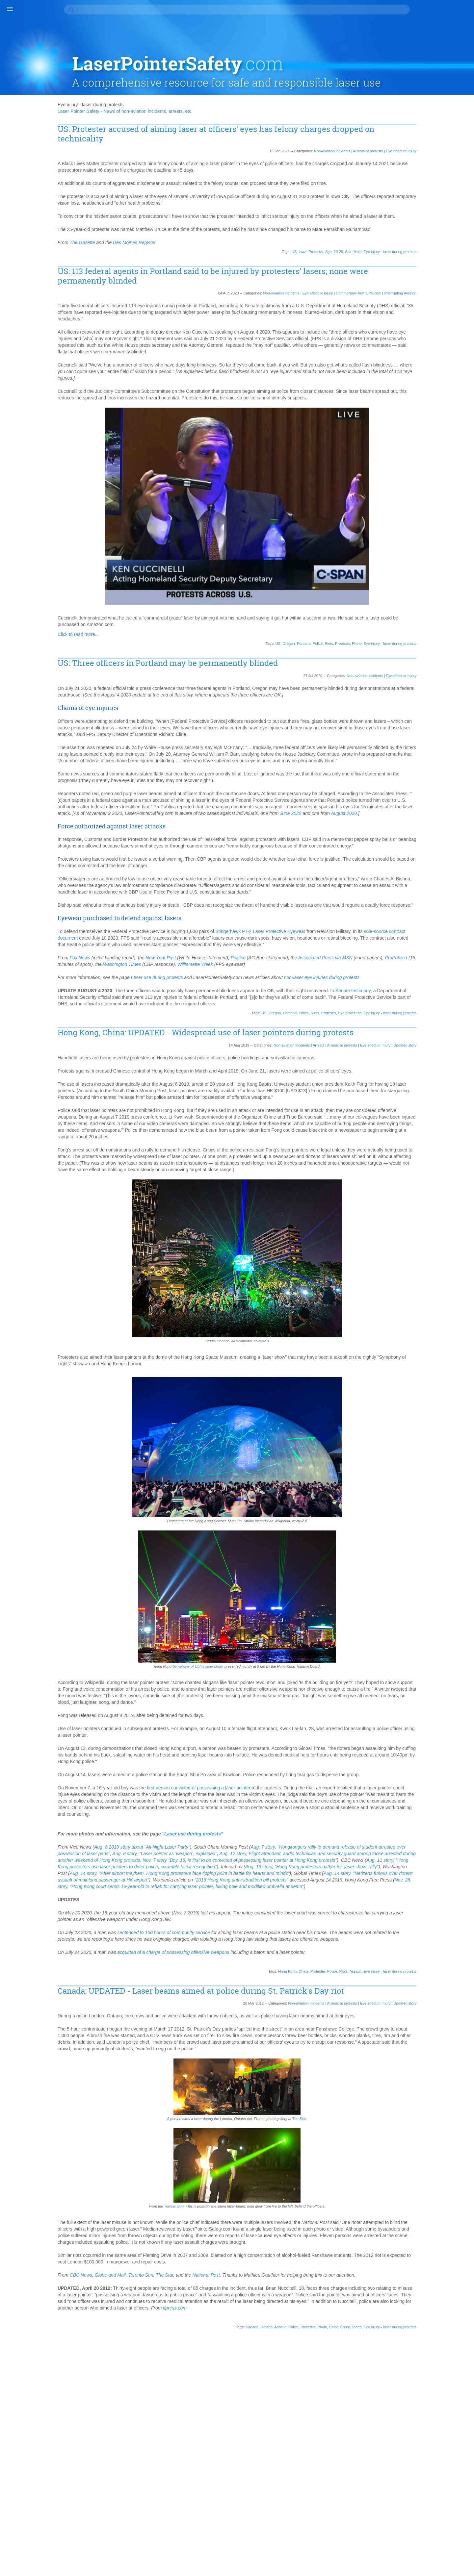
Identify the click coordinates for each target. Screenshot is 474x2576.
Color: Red (419, 619)
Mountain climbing (426, 895)
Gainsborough (440, 705)
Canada (220, 2515)
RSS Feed (417, 1310)
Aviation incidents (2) (429, 161)
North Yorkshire (423, 961)
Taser (451, 1185)
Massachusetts (423, 856)
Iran (444, 790)
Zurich (439, 1303)
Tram (439, 1218)
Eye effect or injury (370, 116)
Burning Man (421, 566)
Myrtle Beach (421, 909)
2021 (413, 305)
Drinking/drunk (440, 652)
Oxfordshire (420, 994)
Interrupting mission (369, 271)
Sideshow (445, 1119)
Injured (415, 790)
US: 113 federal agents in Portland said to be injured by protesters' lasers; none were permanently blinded (247, 254)
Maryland (452, 849)
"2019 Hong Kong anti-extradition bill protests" (200, 2018)
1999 (413, 416)
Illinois (414, 770)
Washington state (425, 1257)
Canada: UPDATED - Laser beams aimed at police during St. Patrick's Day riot (247, 2141)
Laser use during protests (211, 1034)
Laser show (444, 823)
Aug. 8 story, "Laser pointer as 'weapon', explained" (303, 1979)
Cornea (415, 639)
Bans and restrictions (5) (433, 167)
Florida (427, 698)
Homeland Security (427, 757)
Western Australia (426, 1271)
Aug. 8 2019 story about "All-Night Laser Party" (196, 1972)
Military (415, 876)
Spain (446, 1152)
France (415, 705)
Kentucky (446, 810)
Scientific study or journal (433, 1093)
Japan (414, 803)
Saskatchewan (423, 1086)
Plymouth (444, 1014)
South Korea (421, 1146)
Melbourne (419, 863)
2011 (413, 370)
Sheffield (452, 1113)
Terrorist (433, 1198)
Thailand (417, 1205)
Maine (443, 843)
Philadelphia (435, 1007)
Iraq (456, 790)
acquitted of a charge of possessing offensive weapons (227, 2097)
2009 (413, 384)
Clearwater (440, 599)
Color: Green (308, 2515)
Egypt (431, 665)
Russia (449, 1067)
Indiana (415, 784)
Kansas (432, 803)
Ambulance (419, 494)
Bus (442, 566)
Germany (438, 711)
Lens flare (418, 836)
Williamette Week (344, 1015)
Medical (451, 856)
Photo (325, 635)
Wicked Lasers (423, 1277)
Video (325, 2515)
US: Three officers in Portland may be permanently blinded (222, 654)
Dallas (414, 645)
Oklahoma (418, 981)
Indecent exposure (427, 777)
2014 (413, 351)
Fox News (134, 1008)
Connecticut (440, 632)
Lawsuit (415, 830)
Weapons (417, 1264)
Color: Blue (419, 613)
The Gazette (136, 220)
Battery (429, 540)
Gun (458, 724)
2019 (413, 318)
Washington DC (424, 1251)
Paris (413, 1001)
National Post (260, 2449)
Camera (440, 573)
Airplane (450, 481)
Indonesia (437, 784)
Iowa (271, 230)
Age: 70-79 (419, 474)
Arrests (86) (420, 148)
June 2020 (345, 830)
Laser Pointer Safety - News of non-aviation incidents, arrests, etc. (179, 76)
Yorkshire (417, 1297)
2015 (413, 344)
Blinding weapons (426, 553)
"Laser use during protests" (246, 1959)
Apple (444, 501)
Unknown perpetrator (429, 1231)
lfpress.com (212, 2495)
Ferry (446, 692)
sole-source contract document (190, 982)
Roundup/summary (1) (431, 266)
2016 (413, 338)
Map (434, 849)
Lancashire (451, 817)
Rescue (430, 1047)
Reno (413, 1047)
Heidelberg (437, 744)
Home (456, 751)
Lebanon (437, 830)
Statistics (417, 1172)
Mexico (415, 869)
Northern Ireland (424, 968)
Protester (284, 230)
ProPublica (186, 1015)
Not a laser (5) (422, 253)
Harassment (420, 731)
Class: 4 (416, 599)
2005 (413, 403)
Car (451, 580)
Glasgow (433, 718)
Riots (297, 635)
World (439, 1284)
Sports (414, 1159)
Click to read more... (132, 625)
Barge (455, 527)
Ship (412, 1119)
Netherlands (420, 915)
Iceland (455, 764)
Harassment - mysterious (433, 738)
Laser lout (418, 823)
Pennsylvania (436, 1001)
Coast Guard (446, 606)
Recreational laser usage (433, 1040)
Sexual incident (423, 1113)
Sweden (416, 1178)
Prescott (437, 1027)
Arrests (287, 1125)
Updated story (373, 1125)
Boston (415, 560)
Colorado (448, 626)
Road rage (433, 1053)
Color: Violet (446, 619)
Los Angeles (420, 843)
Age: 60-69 (445, 468)
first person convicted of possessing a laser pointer (253, 1906)
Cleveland (418, 606)
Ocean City (434, 974)
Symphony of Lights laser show (209, 1772)
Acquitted (417, 448)
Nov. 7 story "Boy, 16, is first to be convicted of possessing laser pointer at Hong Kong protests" (209, 1992)
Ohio (455, 974)
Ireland (415, 797)
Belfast (447, 540)
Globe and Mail (164, 2449)
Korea (429, 817)
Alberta (433, 488)
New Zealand (421, 942)
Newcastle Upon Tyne (430, 948)
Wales (448, 1244)
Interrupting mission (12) (433, 233)
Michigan (436, 869)
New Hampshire (424, 922)
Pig (427, 1014)
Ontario (235, 2515)
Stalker (436, 1165)
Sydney (415, 1185)
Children (443, 586)
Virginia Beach (422, 1244)
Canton (435, 580)
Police (286, 635)
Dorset (414, 652)
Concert (416, 632)
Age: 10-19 (419, 455)
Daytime (433, 645)
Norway (453, 968)
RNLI (413, 1053)
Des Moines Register (188, 220)
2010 (413, 377)
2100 (413, 291)
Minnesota (418, 882)
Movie (455, 895)
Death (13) (419, 194)
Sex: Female (421, 1106)
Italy (446, 797)
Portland (272, 635)
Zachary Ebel (444, 1297)
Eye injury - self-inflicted (432, 685)
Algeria (452, 488)
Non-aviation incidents (300, 116)
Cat (411, 586)
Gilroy (414, 718)
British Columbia (443, 560)
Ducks (414, 665)
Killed (413, 817)
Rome (414, 1067)
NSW (413, 974)
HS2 (439, 764)
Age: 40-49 (445, 461)
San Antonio (420, 1073)
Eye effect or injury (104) (433, 207)
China (271, 2117)
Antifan (442, 494)
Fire (412, 698)
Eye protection (318, 1083)
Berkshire (417, 547)
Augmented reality (426, 520)
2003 (413, 410)
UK (411, 1224)
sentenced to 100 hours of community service (217, 2071)
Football (446, 698)
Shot (426, 1119)
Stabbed (416, 1165)
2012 (413, 364)
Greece (441, 724)
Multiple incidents (425, 902)
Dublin (447, 659)
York (438, 1290)
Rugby (430, 1067)
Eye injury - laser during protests (358, 230)
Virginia (445, 1238)
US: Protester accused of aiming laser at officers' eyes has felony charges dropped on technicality (248, 99)
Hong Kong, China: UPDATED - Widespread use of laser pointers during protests (243, 1108)
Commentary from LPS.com (327, 271)
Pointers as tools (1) (428, 260)
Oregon (257, 635)
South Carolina (423, 1139)
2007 (413, 397)
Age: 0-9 (440, 448)
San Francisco (422, 1080)
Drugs (430, 659)
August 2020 (125, 837)
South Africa (420, 1132)
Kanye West (420, 810)
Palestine (445, 994)
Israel (431, 797)
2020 (413, 311)
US (262, 230)
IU (456, 797)
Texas (452, 1198)
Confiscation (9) (424, 187)
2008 (413, 390)
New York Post (215, 1008)
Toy (411, 1218)
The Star (310, 2287)
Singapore (418, 1126)
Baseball (417, 534)
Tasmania (418, 1192)
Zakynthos (418, 1303)
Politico (292, 1008)
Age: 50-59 (419, 468)
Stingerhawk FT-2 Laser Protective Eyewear (314, 975)
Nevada (445, 915)
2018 (413, 324)
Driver (414, 659)
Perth (413, 1007)
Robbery (416, 1060)
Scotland (417, 1099)
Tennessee (443, 1192)
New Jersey (420, 928)
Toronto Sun (185, 2374)
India (455, 777)
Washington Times (271, 1015)
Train (424, 1218)
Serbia (436, 1099)
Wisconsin (418, 1284)
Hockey (437, 751)
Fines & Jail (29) (424, 213)
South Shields (422, 1152)
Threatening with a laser (432, 1211)
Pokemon (417, 1020)
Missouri (441, 882)
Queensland (443, 1034)
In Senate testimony (132, 1061)
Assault (324, 2117)
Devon (452, 645)
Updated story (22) (427, 273)
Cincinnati (434, 593)
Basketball (440, 534)
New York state (423, 935)
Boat (453, 553)
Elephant (450, 665)
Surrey (437, 1172)
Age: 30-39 (419, 461)
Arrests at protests (337, 116)
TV (452, 1218)
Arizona (439, 507)
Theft (435, 1205)
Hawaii (415, 744)
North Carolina (422, 955)
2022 (413, 298)
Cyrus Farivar (441, 639)
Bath (412, 540)
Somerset (443, 1126)
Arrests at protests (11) (431, 154)
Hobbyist (417, 751)
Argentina (418, 507)
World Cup (419, 1290)
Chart (425, 586)
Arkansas (417, 514)
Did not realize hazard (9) (434, 200)
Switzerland (440, 1178)
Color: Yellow (421, 626)
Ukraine (426, 1224)
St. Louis (434, 1159)
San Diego (447, 1073)
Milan (454, 869)
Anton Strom (421, 501)
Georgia (416, 711)
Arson (437, 514)
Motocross (418, 889)
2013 (413, 357)
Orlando (435, 988)
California (417, 573)
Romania (439, 1060)
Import (431, 770)
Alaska (415, 488)
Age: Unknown (423, 481)
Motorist (441, 889)
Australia (417, 527)
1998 (413, 423)
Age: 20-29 (303, 230)
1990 (413, 430)
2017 (413, 331)
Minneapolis (439, 876)
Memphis (443, 863)
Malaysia (417, 849)
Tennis (414, 1198)
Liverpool (441, 836)
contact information (201, 2559)
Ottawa (455, 988)
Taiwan (434, 1185)
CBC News (135, 2449)
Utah (413, 1238)
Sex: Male (322, 230)
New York (446, 928)
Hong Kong (256, 2117)
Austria (437, 527)
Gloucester (419, 724)
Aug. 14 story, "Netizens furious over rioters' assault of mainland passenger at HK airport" (280, 2012)
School (449, 1086)
